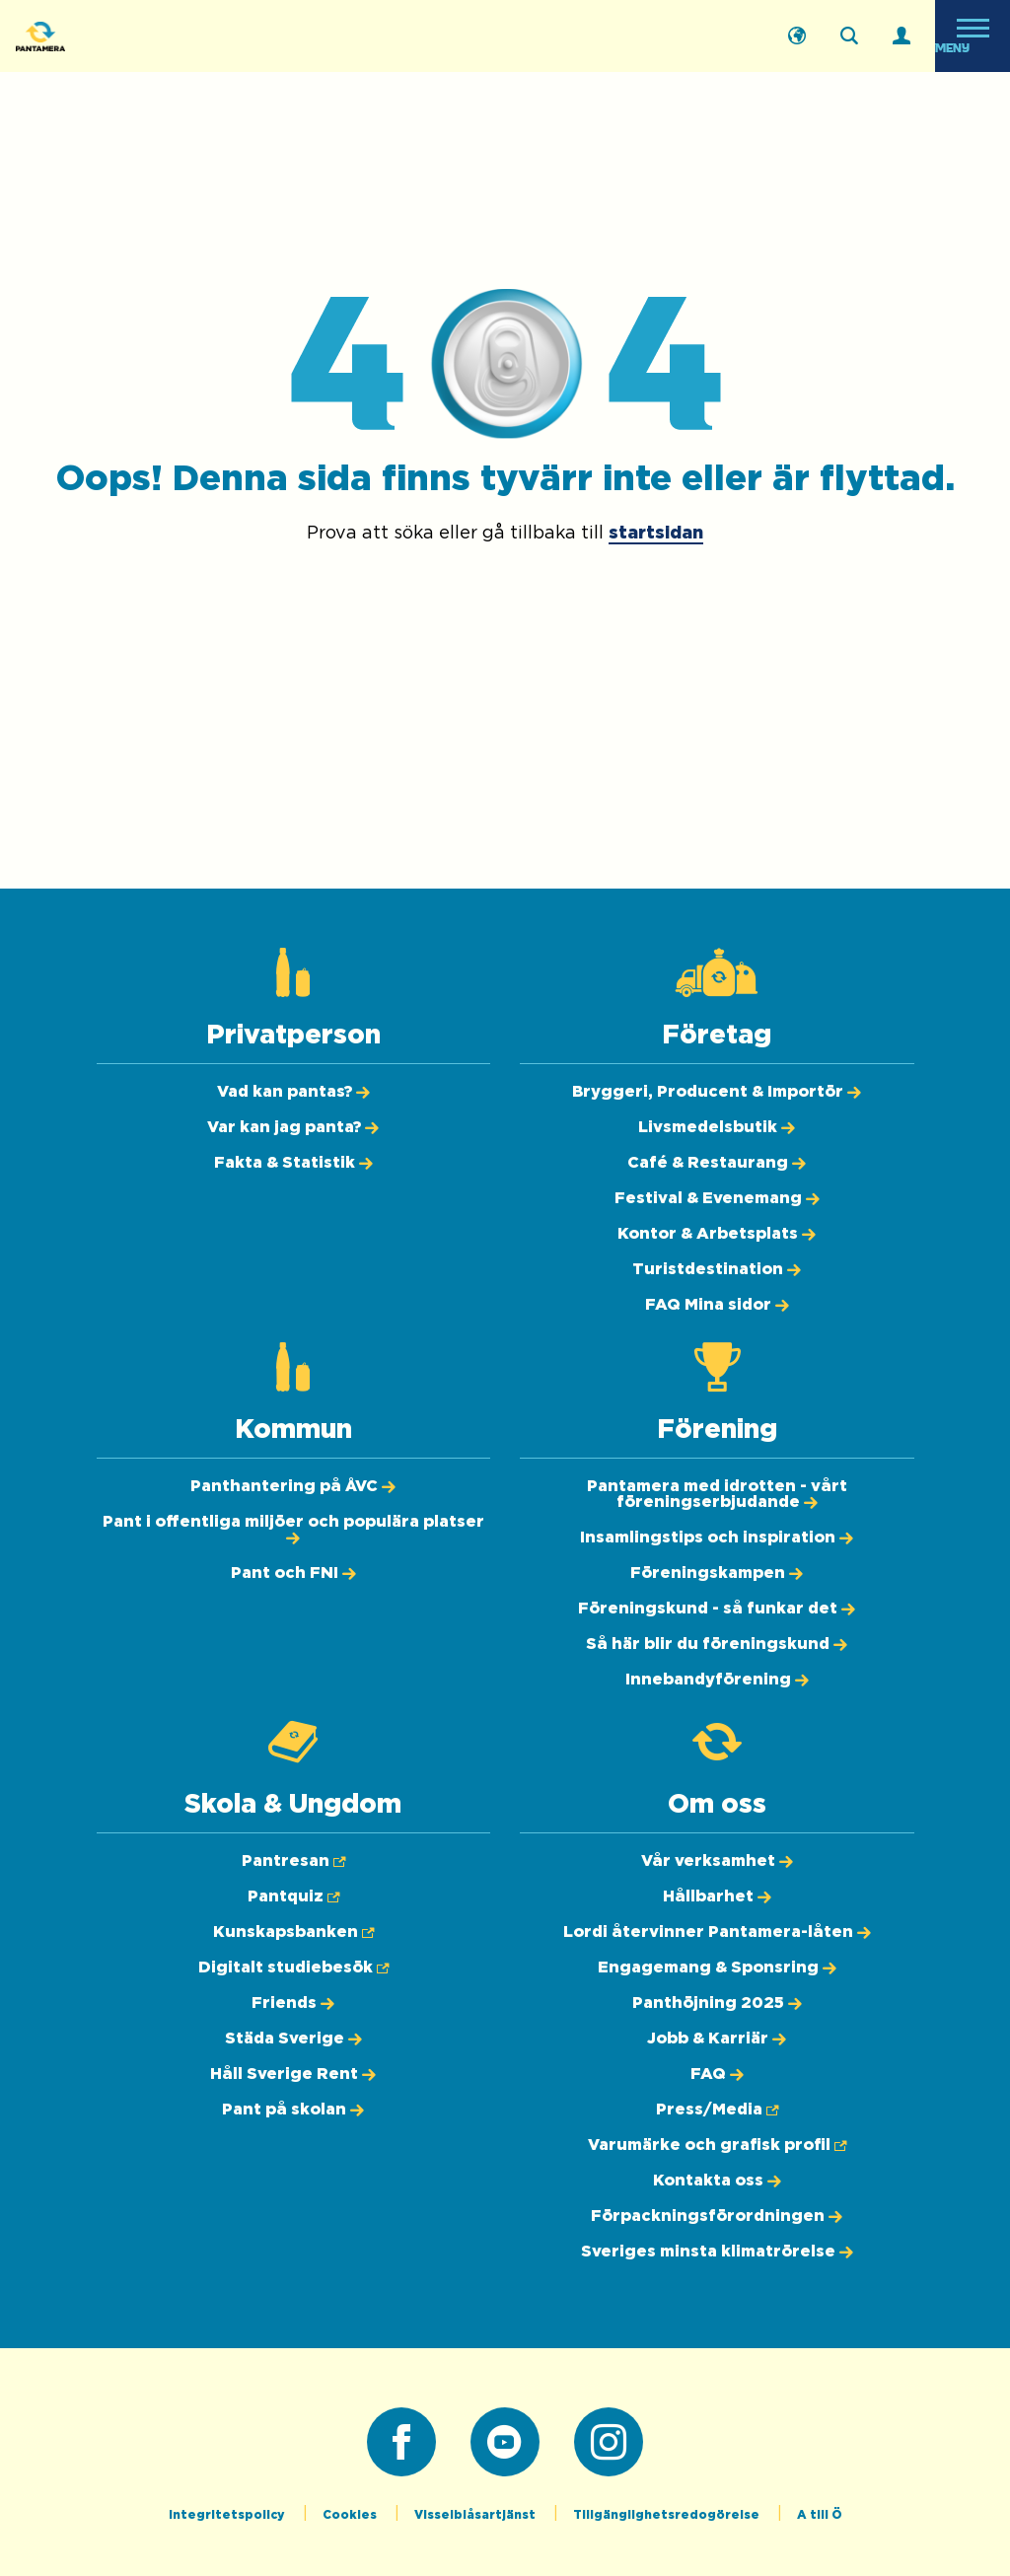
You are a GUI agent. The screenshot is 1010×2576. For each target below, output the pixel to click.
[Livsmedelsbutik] (716, 1127)
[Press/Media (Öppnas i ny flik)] (717, 2109)
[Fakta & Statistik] (293, 1163)
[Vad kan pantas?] (293, 1092)
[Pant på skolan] (293, 2109)
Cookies (351, 2515)
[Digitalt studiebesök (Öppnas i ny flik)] (293, 1967)
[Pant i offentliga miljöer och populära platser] (293, 1529)
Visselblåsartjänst (476, 2515)
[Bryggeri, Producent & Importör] (716, 1092)
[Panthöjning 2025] (717, 2003)
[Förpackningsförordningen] (716, 2216)
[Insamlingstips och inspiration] (716, 1537)
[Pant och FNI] (293, 1573)
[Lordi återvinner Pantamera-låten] (717, 1932)
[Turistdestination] (716, 1269)
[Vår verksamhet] (717, 1861)
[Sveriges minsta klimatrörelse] (717, 2251)
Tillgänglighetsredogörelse (667, 2515)
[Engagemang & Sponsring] (717, 1967)
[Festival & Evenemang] (717, 1198)
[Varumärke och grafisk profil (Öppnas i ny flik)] (717, 2145)
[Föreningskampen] (716, 1573)
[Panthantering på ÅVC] (293, 1486)
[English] (797, 36)
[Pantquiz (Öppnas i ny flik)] (293, 1896)
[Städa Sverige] (293, 2038)
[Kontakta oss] (717, 2180)
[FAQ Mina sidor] (717, 1305)
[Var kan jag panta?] (293, 1127)
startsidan (656, 533)
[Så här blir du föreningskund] (716, 1644)
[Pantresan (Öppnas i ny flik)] (293, 1861)
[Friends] (293, 2003)
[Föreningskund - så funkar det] (716, 1608)
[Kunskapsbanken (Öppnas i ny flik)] (293, 1932)
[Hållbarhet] (717, 1896)
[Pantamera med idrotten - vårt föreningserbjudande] (717, 1494)
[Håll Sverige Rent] (293, 2074)
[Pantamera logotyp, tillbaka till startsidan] (114, 36)
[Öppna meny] (972, 36)
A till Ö (819, 2515)
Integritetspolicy (228, 2515)
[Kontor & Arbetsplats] (716, 1234)
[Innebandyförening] (717, 1679)
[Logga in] (901, 36)
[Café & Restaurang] (716, 1163)
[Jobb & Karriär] (716, 2038)
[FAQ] (717, 2074)
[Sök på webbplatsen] (849, 36)
